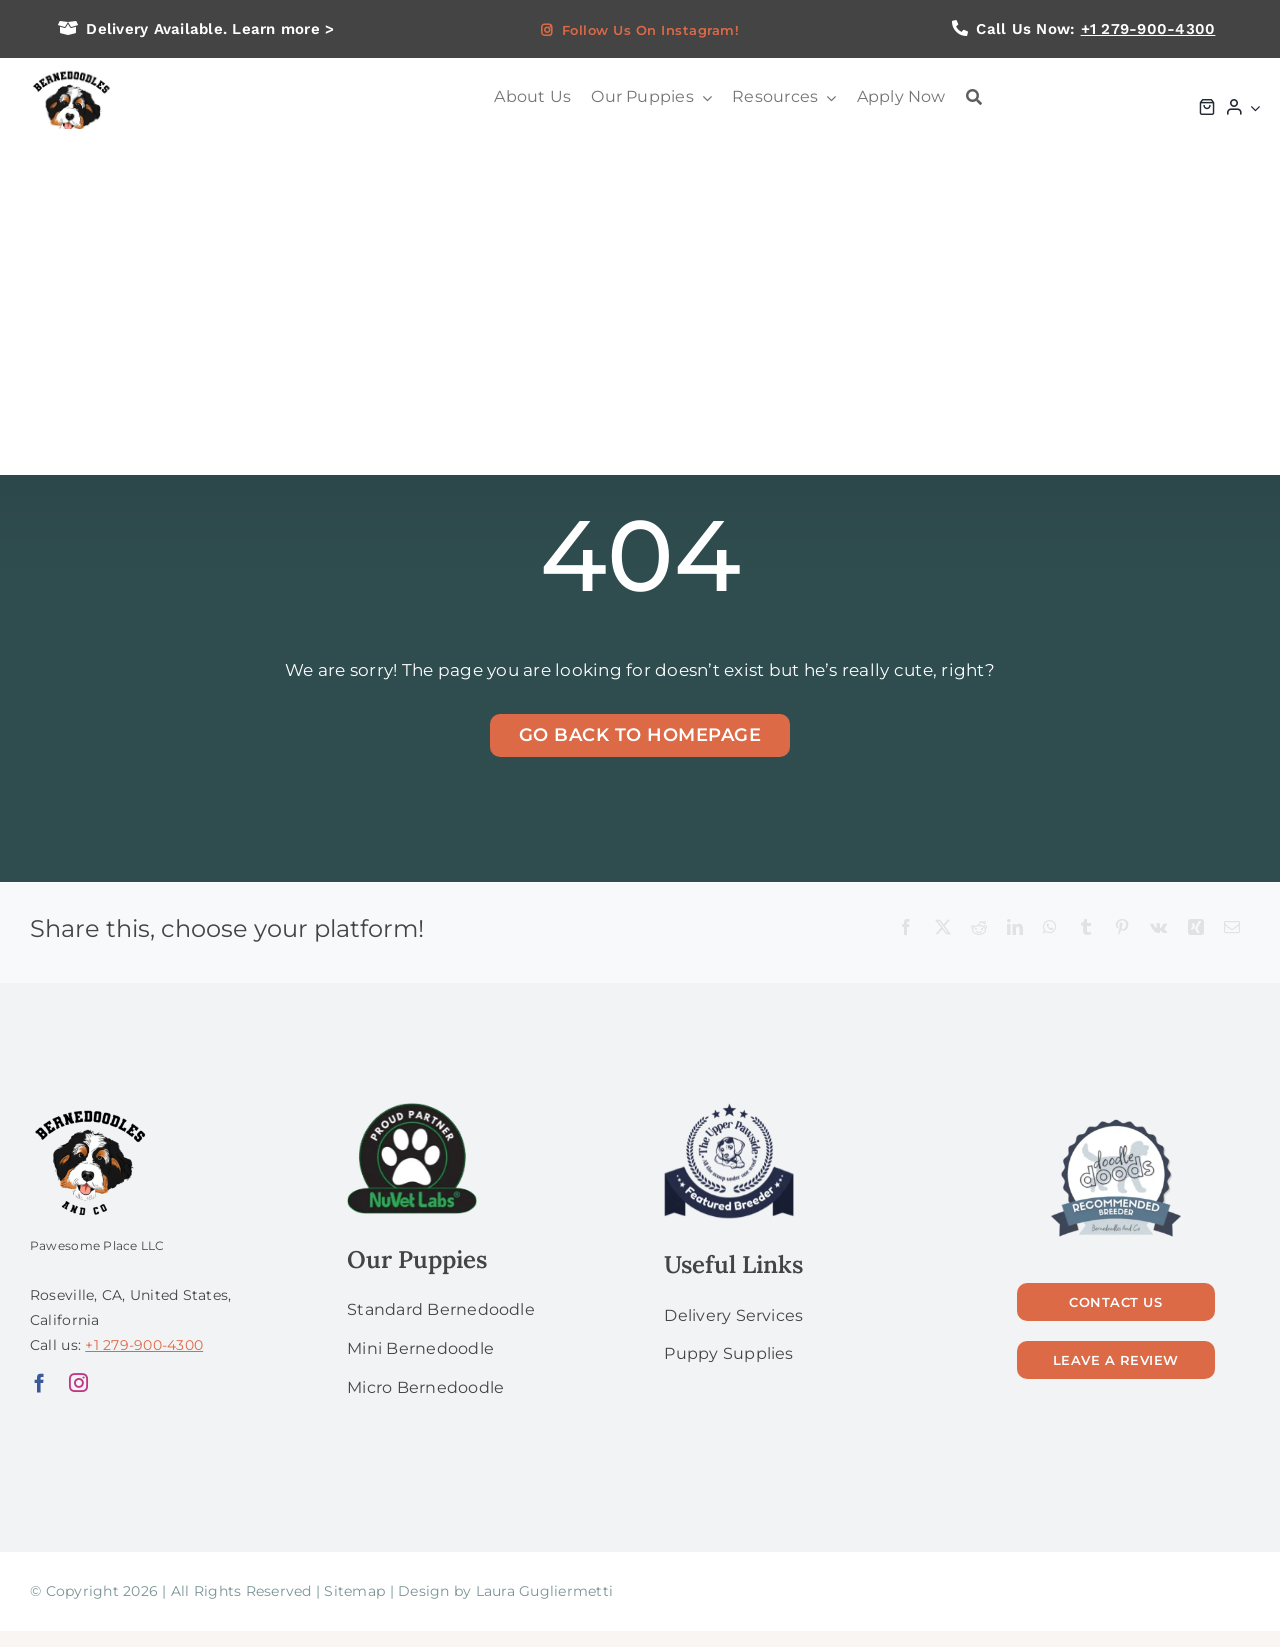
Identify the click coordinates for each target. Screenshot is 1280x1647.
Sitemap (354, 1591)
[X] (943, 928)
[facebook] (39, 1382)
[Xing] (1196, 928)
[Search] (974, 97)
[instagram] (78, 1382)
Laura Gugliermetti (545, 1591)
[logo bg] (70, 72)
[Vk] (1158, 928)
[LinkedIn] (1015, 928)
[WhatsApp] (1050, 928)
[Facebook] (906, 928)
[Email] (1232, 928)
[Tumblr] (1086, 928)
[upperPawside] (729, 1111)
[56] (1116, 1121)
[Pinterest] (1122, 928)
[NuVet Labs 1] (412, 1111)
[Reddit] (979, 928)
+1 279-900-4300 (1148, 29)
